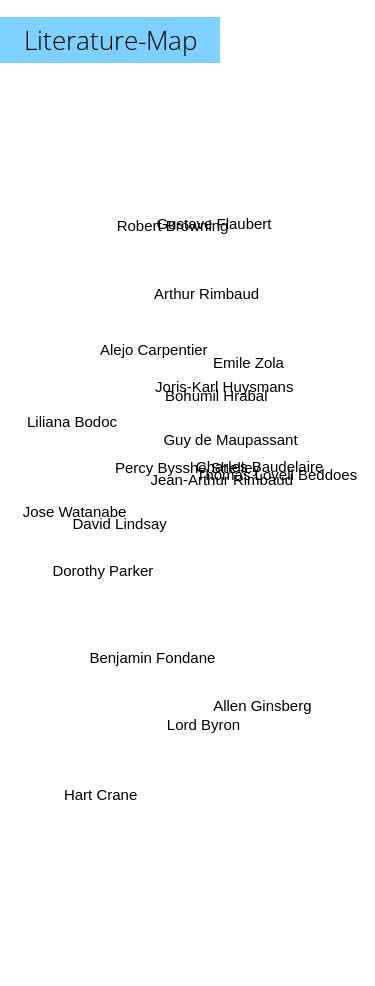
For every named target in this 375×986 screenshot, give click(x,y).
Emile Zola (250, 362)
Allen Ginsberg (251, 680)
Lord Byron (202, 695)
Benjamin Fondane (150, 674)
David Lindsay (113, 527)
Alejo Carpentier (145, 357)
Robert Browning (177, 253)
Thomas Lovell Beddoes (266, 476)
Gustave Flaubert (202, 224)
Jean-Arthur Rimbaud (222, 491)
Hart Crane (104, 764)
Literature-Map (110, 40)
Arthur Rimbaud (199, 274)
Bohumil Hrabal (221, 383)
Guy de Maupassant (236, 447)
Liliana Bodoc (93, 414)
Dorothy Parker (103, 586)
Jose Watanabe (68, 511)
